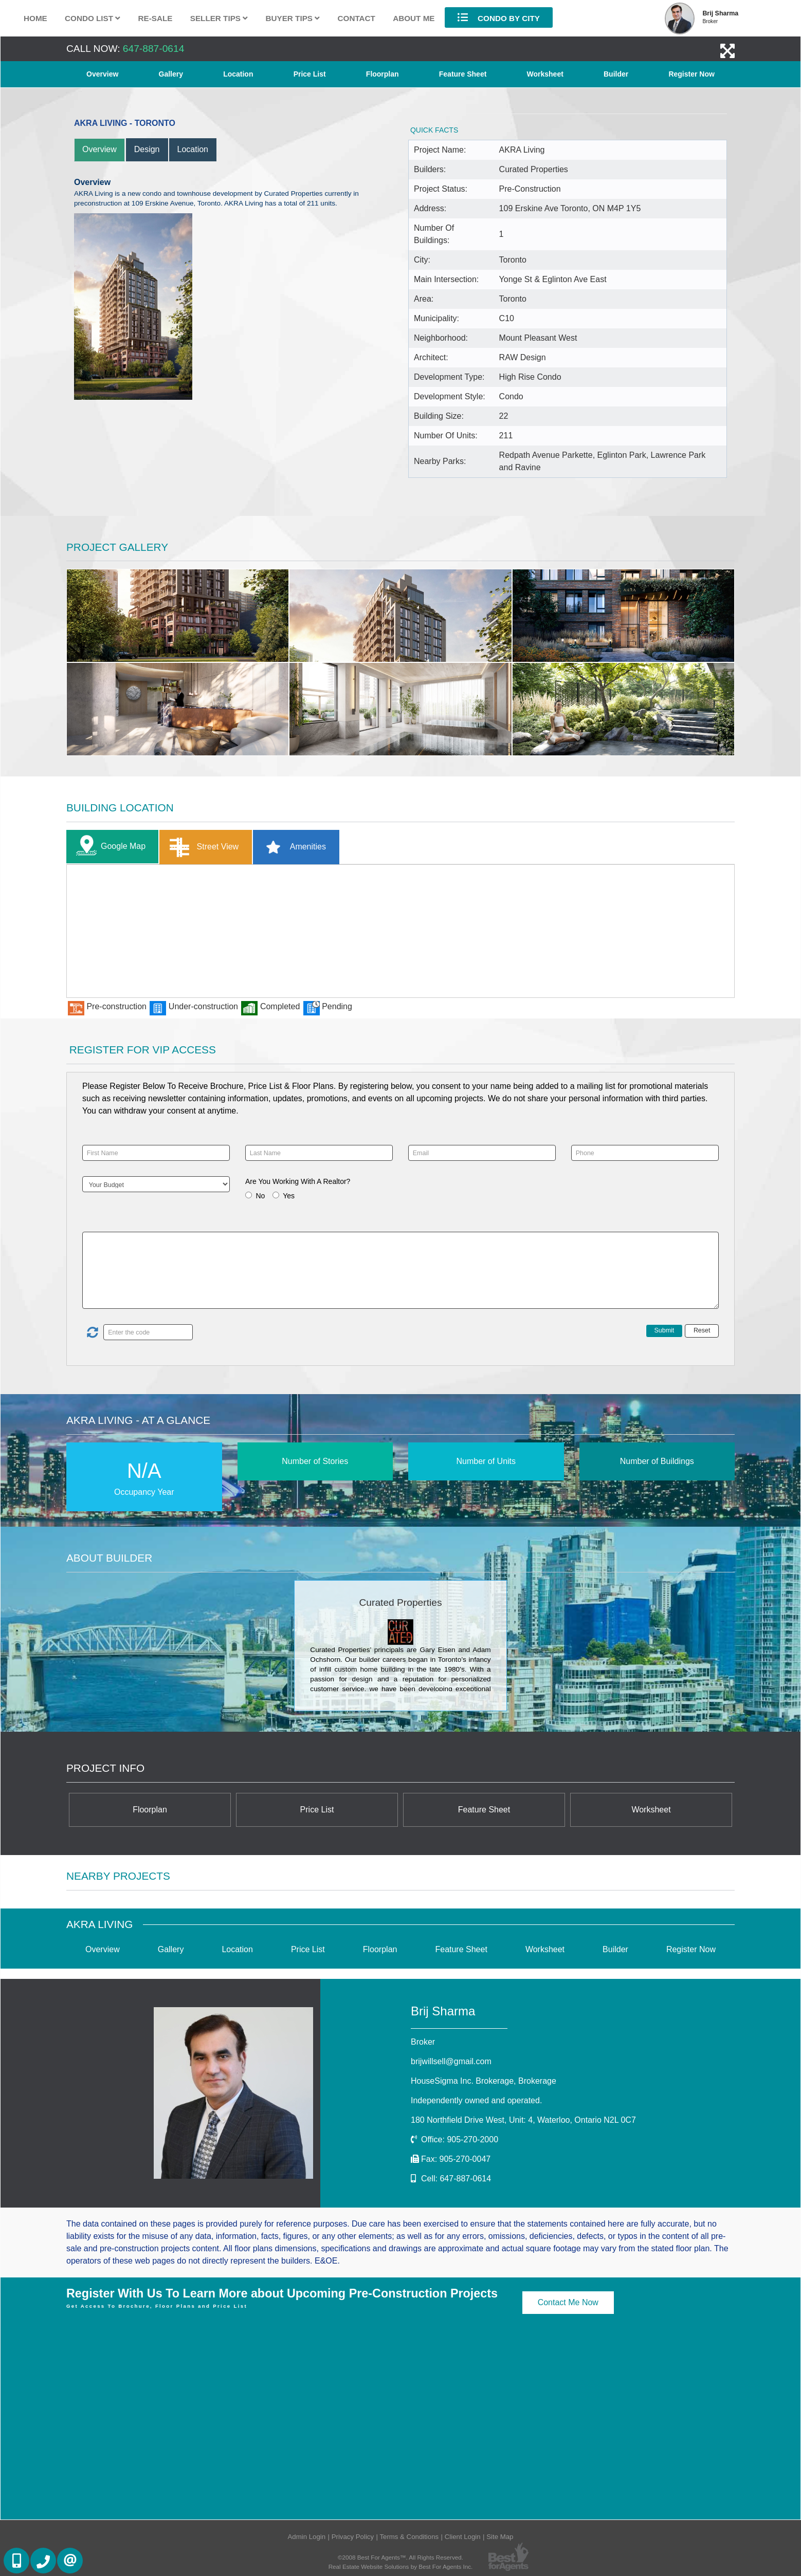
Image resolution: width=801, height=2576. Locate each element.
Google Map (108, 846)
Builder (616, 74)
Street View (202, 847)
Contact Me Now (568, 2302)
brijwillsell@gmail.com (451, 2061)
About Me (413, 18)
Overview (102, 74)
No (260, 1196)
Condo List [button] (92, 18)
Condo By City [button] (499, 17)
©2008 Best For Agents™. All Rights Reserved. (400, 2557)
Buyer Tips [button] (293, 18)
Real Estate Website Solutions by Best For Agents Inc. (401, 2566)
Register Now (691, 74)
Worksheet (545, 74)
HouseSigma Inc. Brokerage (483, 2081)
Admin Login (307, 2537)
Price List (310, 74)
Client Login (463, 2537)
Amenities (292, 847)
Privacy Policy (353, 2537)
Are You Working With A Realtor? (297, 1181)
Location (238, 74)
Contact (356, 18)
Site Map (499, 2537)
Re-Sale (155, 18)
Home (35, 18)
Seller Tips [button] (219, 18)
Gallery (171, 74)
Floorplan (382, 74)
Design (147, 149)
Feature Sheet (463, 74)
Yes (289, 1196)
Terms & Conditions (409, 2537)
